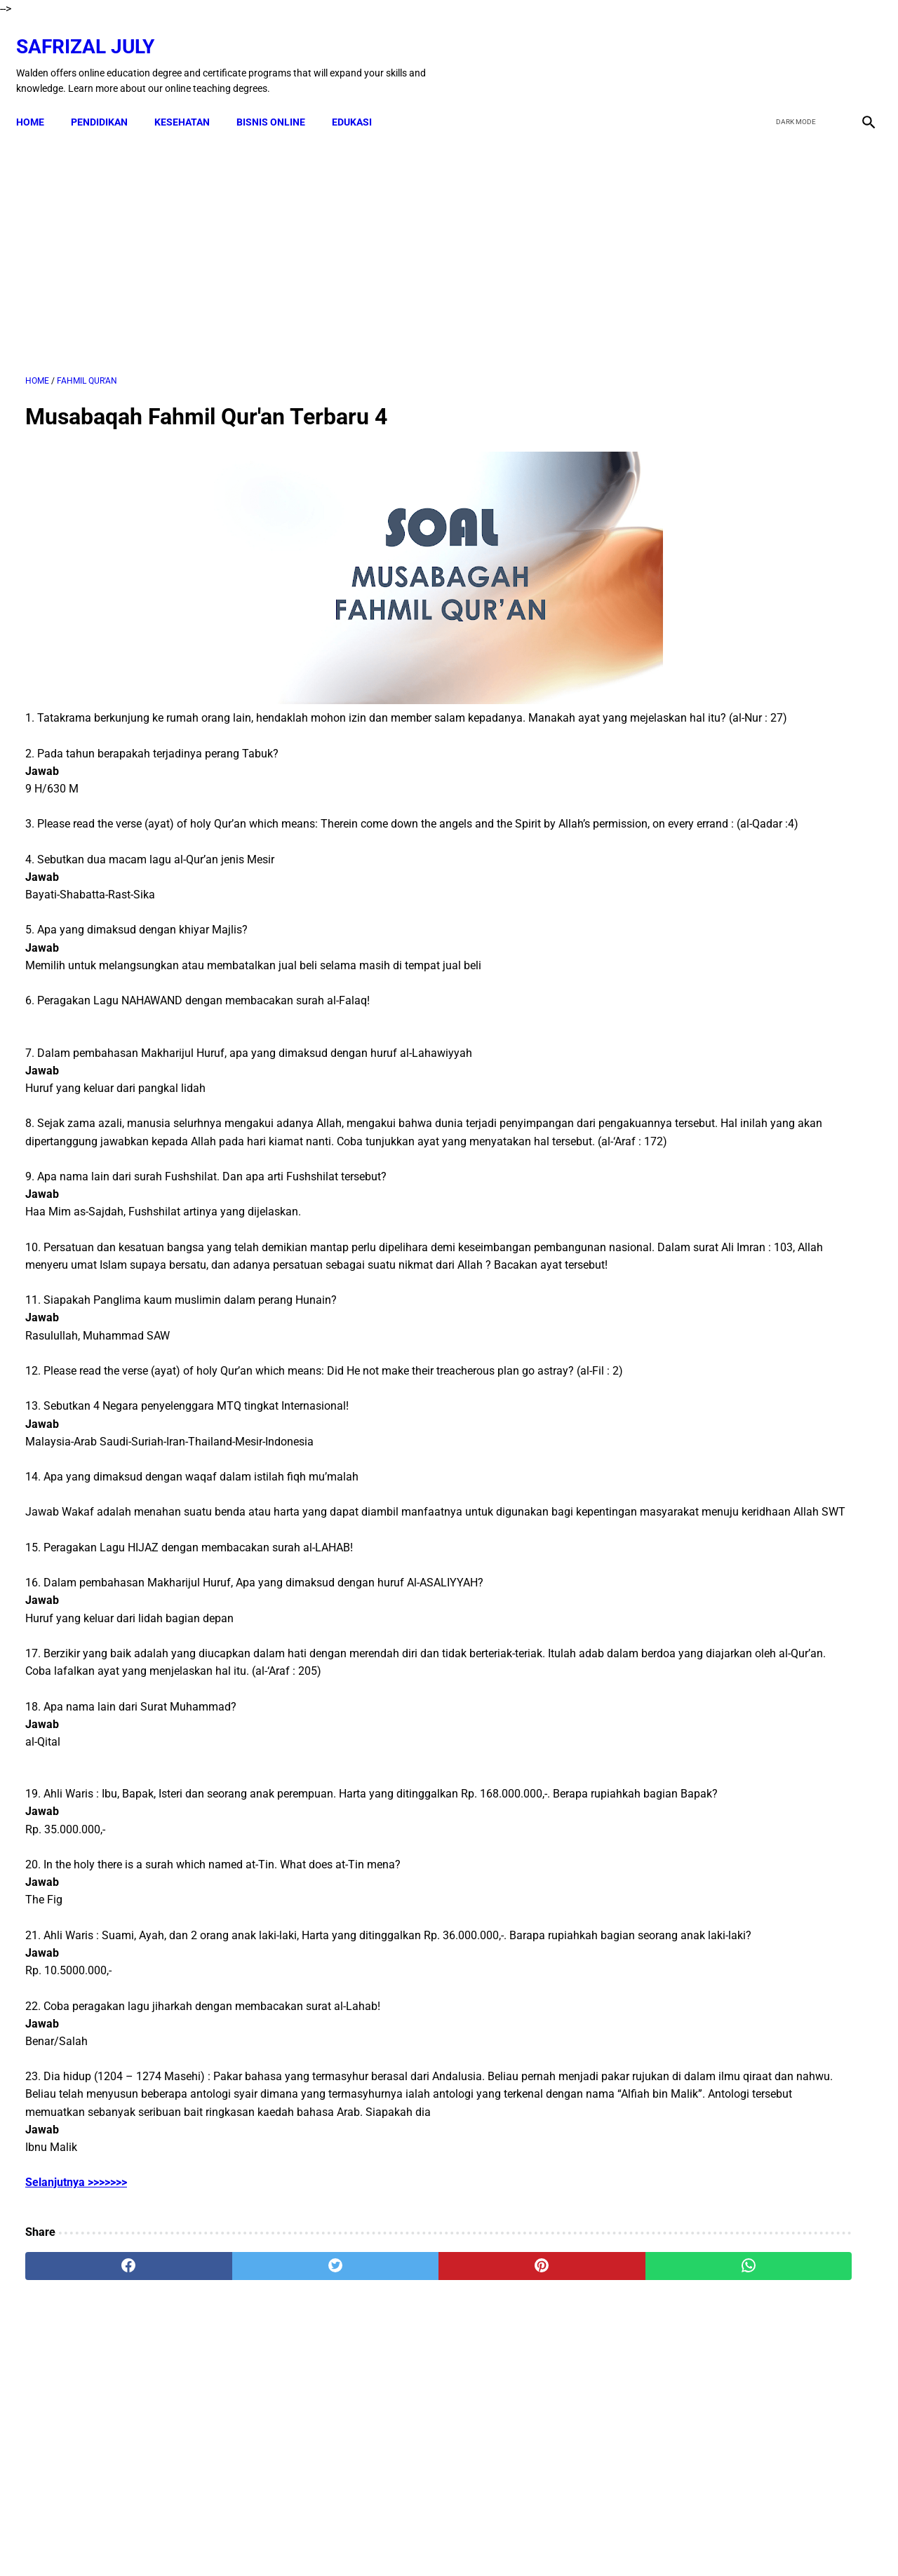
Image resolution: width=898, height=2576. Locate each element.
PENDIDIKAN (108, 99)
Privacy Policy (505, 2540)
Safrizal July (94, 31)
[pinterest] (381, 2412)
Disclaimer (340, 2540)
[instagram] (858, 51)
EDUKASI (361, 99)
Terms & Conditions (419, 2540)
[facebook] (759, 51)
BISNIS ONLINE (280, 99)
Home (39, 99)
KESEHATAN (191, 99)
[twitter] (792, 51)
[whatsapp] (523, 2412)
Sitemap (608, 2540)
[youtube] (825, 51)
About (562, 2540)
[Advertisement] (309, 238)
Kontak (288, 2540)
